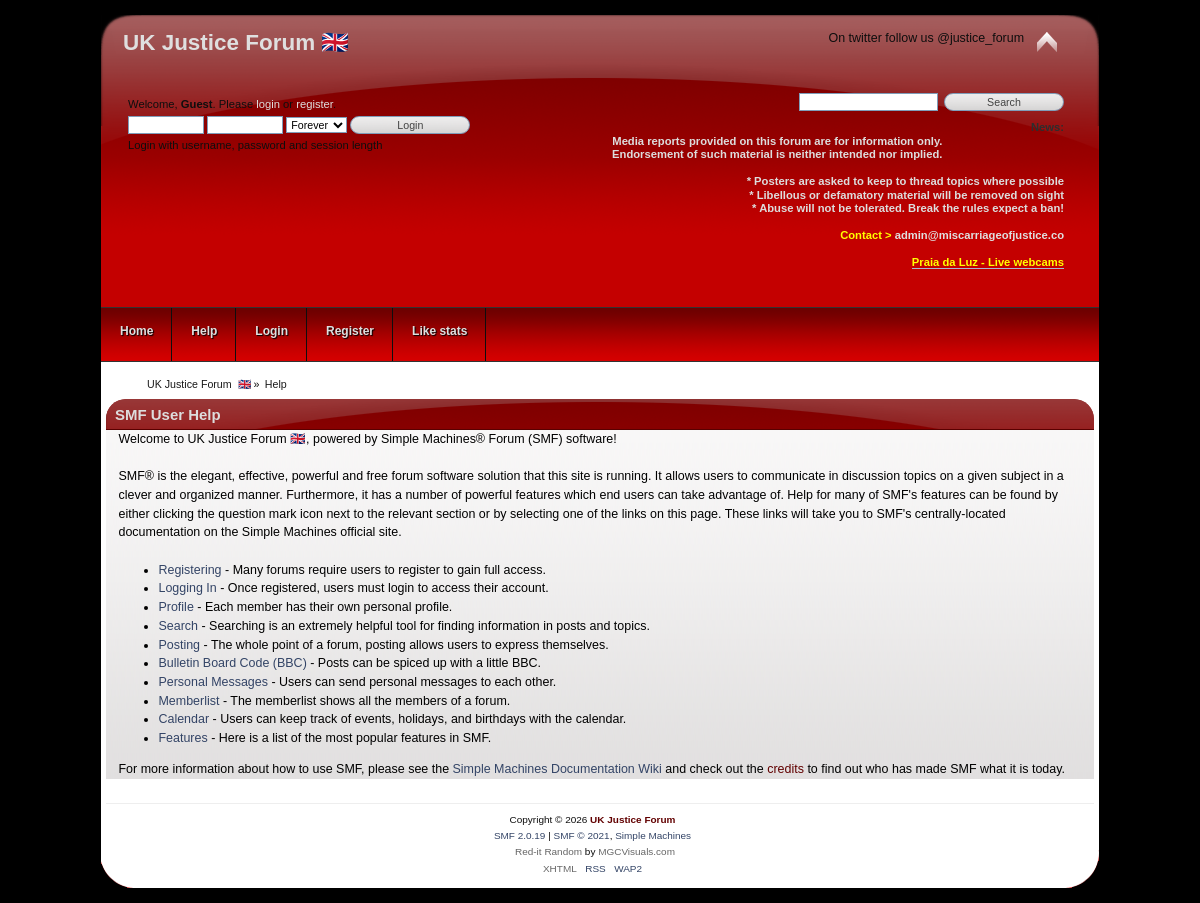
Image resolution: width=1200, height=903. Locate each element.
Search (178, 626)
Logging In (187, 588)
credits (785, 769)
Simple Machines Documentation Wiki (557, 769)
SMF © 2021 (582, 835)
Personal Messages (213, 682)
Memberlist (188, 701)
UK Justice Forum (632, 819)
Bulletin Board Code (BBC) (232, 663)
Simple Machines (653, 835)
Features (182, 738)
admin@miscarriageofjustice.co (979, 235)
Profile (175, 607)
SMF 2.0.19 (520, 835)
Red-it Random (548, 851)
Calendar (183, 719)
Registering (189, 570)
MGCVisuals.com (636, 851)
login (268, 104)
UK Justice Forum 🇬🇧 (236, 42)
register (314, 104)
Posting (179, 645)
